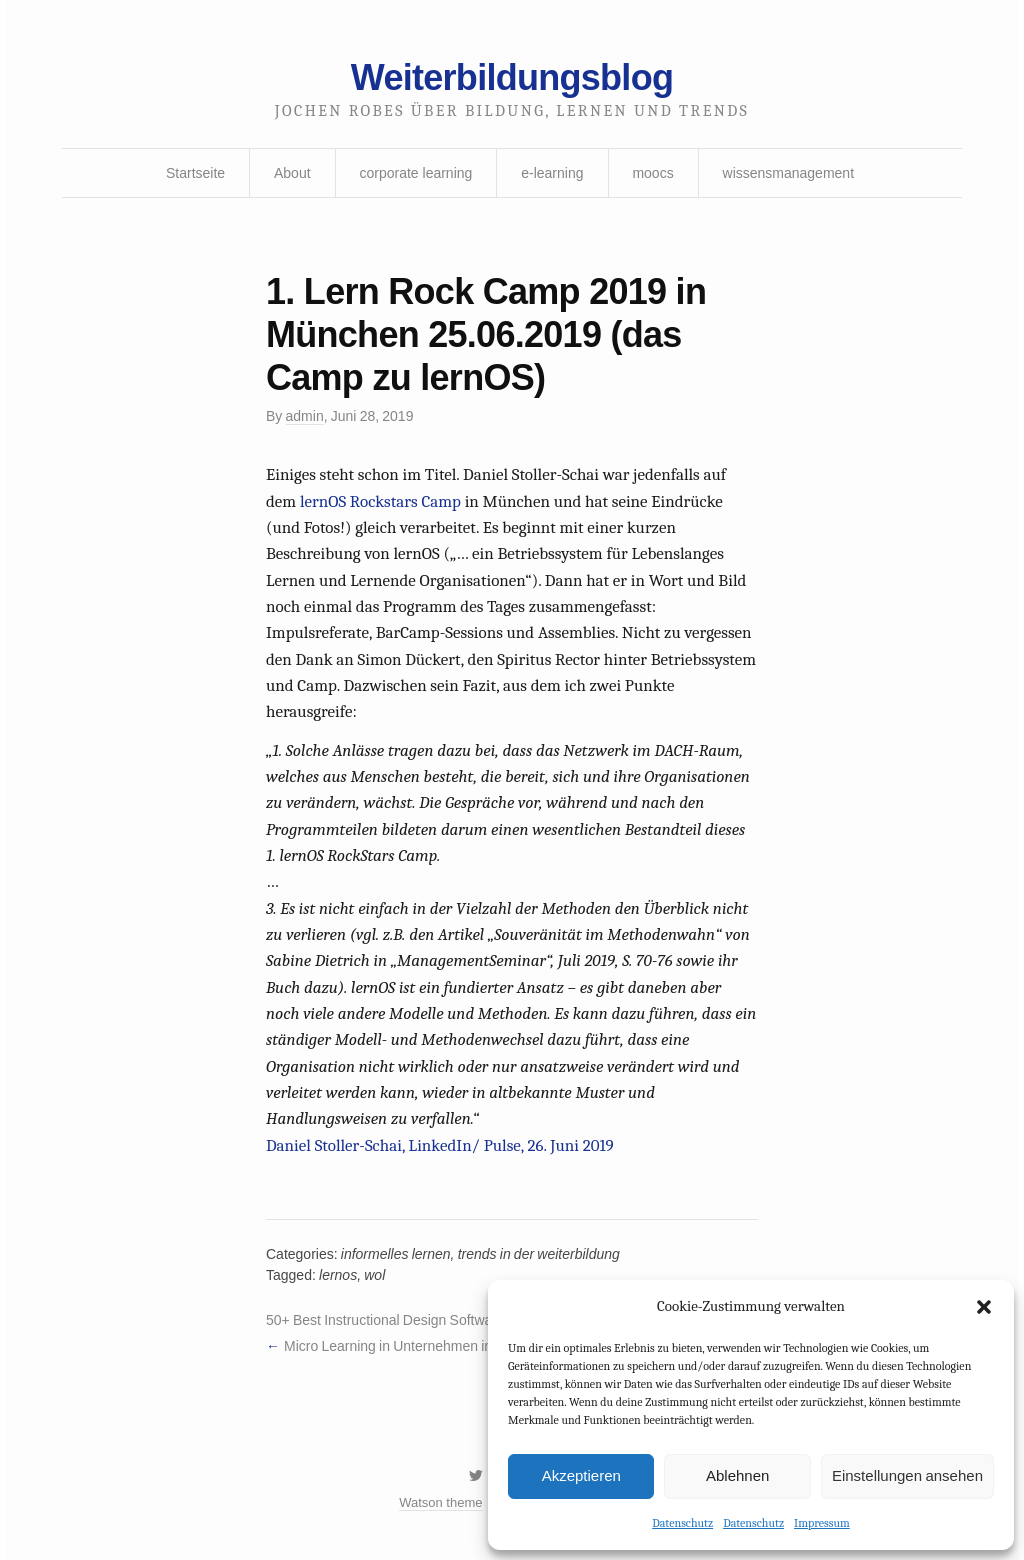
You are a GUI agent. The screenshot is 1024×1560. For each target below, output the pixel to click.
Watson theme (440, 1502)
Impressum (822, 1523)
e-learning (552, 173)
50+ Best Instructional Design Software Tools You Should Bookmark (473, 1320)
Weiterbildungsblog (512, 77)
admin (305, 416)
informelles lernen (396, 1254)
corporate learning (415, 173)
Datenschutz (682, 1523)
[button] (984, 1307)
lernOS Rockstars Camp (380, 501)
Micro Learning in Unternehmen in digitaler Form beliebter (460, 1346)
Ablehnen (737, 1475)
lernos (338, 1275)
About (292, 173)
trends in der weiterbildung (539, 1254)
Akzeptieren (581, 1475)
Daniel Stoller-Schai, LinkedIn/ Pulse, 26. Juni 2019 (440, 1145)
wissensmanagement (789, 173)
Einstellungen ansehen (907, 1475)
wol (374, 1275)
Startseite (195, 173)
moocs (652, 173)
